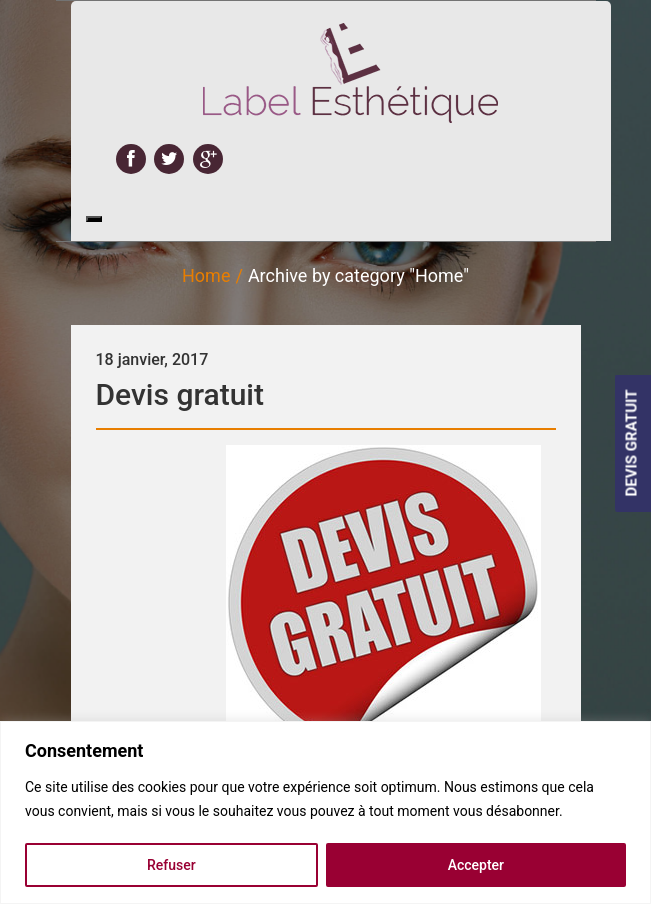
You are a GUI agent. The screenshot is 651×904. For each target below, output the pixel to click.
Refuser (171, 865)
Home (206, 275)
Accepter (476, 865)
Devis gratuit (180, 394)
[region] (325, 812)
